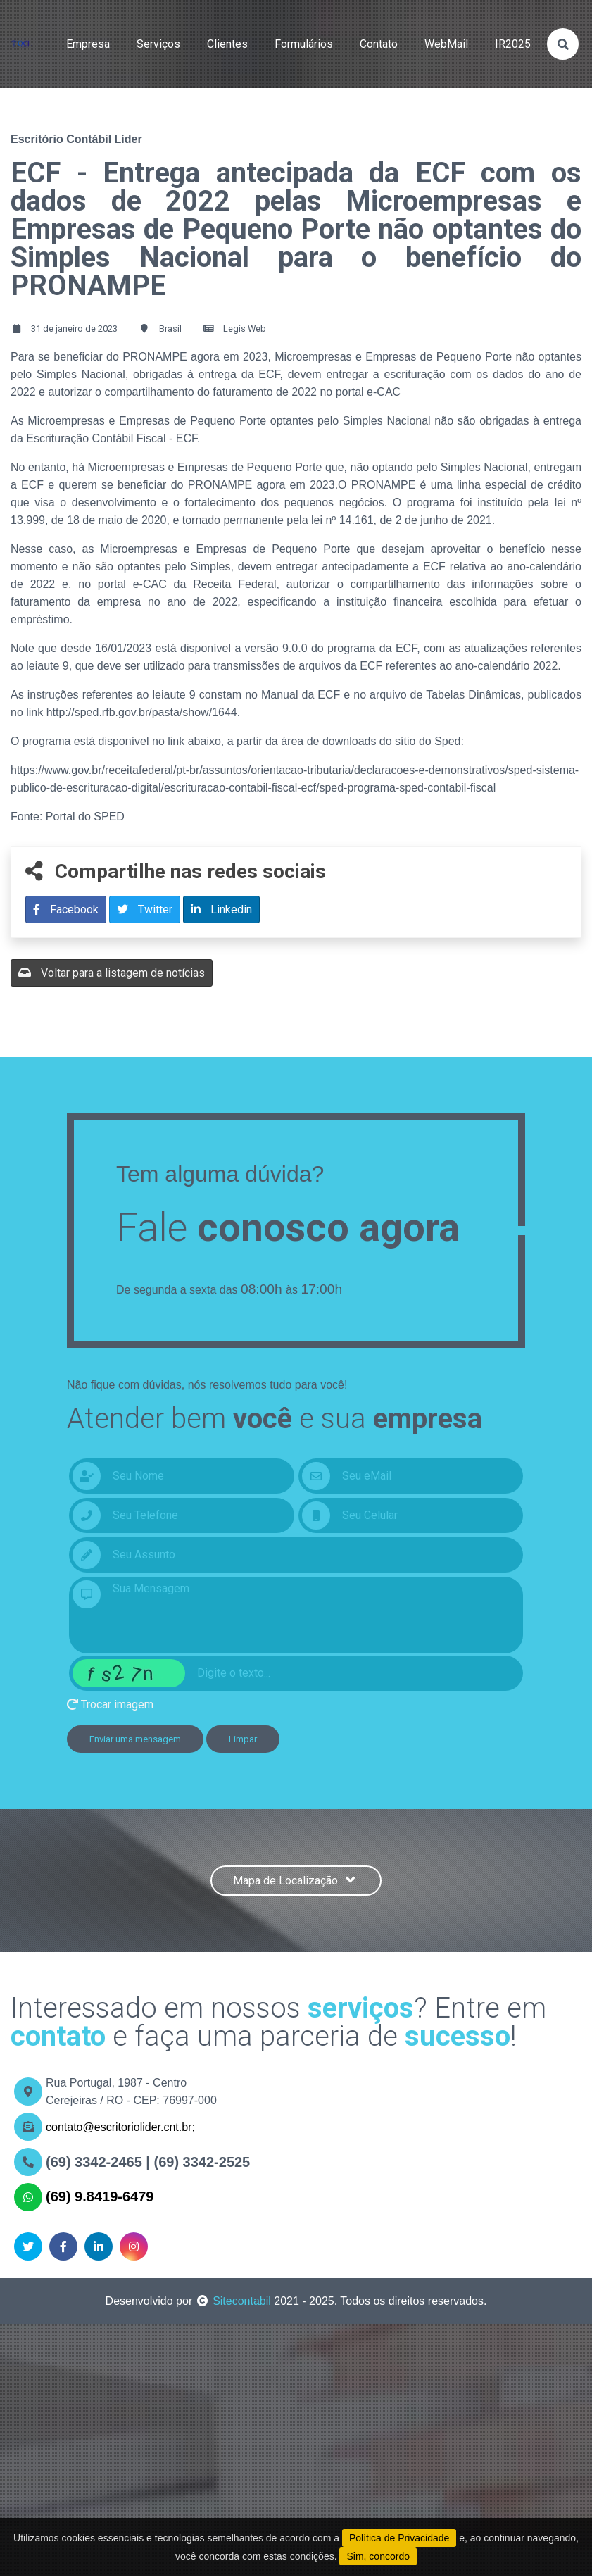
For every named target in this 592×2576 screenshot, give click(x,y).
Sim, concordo (377, 2556)
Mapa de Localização (296, 1880)
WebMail (446, 44)
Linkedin (221, 909)
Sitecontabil (242, 2301)
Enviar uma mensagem (135, 1739)
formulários (304, 44)
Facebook (66, 909)
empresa (88, 44)
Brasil (170, 328)
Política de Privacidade (399, 2538)
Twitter (144, 909)
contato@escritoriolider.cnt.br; (120, 2127)
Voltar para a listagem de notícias (111, 973)
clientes (227, 44)
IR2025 (513, 44)
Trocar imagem (110, 1704)
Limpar (243, 1739)
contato (379, 44)
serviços (158, 44)
